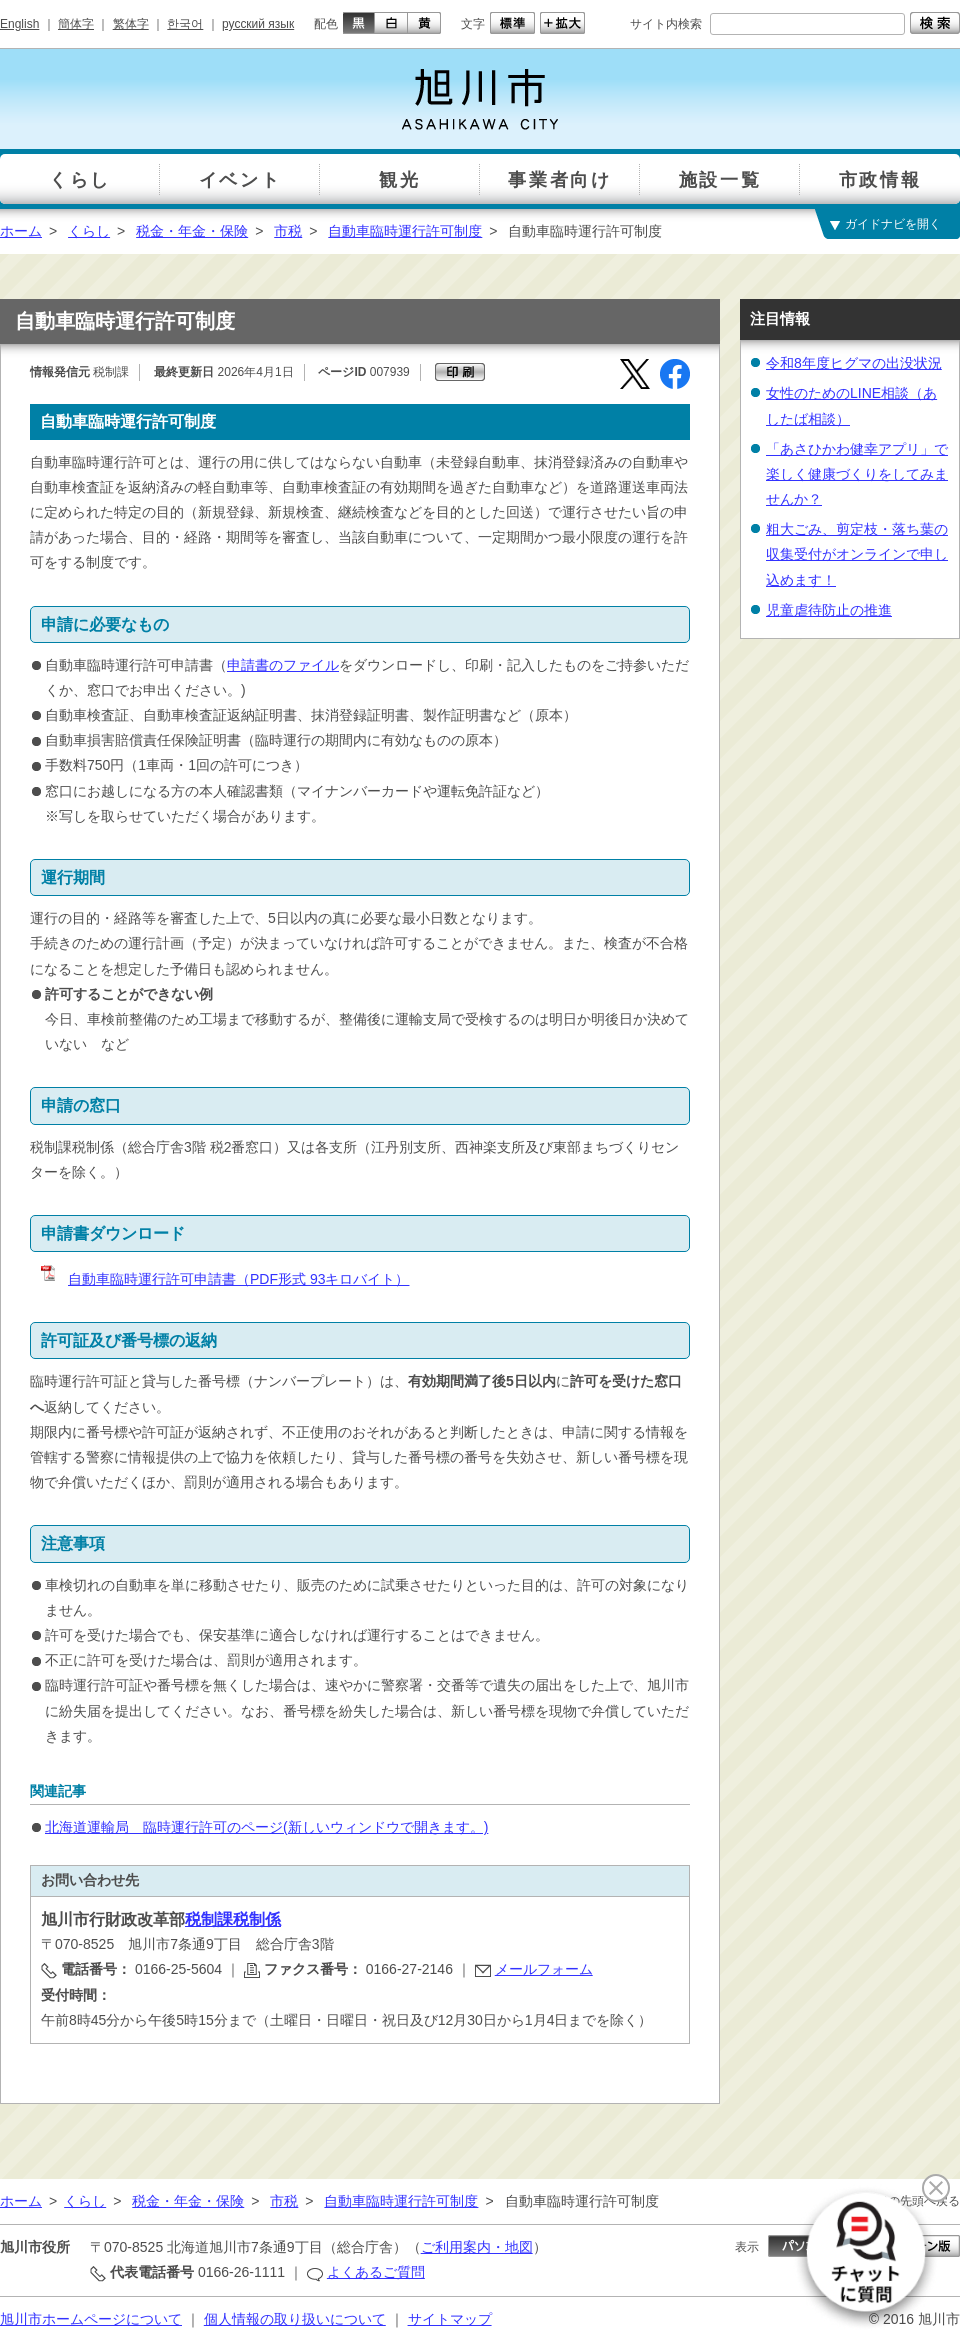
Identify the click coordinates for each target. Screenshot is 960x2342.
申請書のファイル (283, 665)
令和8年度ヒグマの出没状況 (854, 363)
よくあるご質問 (376, 2272)
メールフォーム (544, 1969)
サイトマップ (450, 2319)
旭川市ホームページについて (91, 2319)
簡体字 (76, 24)
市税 (288, 231)
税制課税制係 (233, 1919)
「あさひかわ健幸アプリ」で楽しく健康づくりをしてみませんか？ (857, 474)
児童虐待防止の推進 (829, 610)
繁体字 (131, 24)
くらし (89, 231)
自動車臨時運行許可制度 (405, 231)
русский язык (258, 24)
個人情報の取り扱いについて (295, 2319)
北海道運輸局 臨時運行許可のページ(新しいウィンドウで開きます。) (266, 1827)
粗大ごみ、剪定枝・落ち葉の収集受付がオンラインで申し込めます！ (857, 554)
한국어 (185, 24)
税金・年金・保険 (192, 231)
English (19, 24)
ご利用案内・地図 (477, 2247)
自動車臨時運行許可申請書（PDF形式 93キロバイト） (223, 1279)
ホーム (21, 231)
